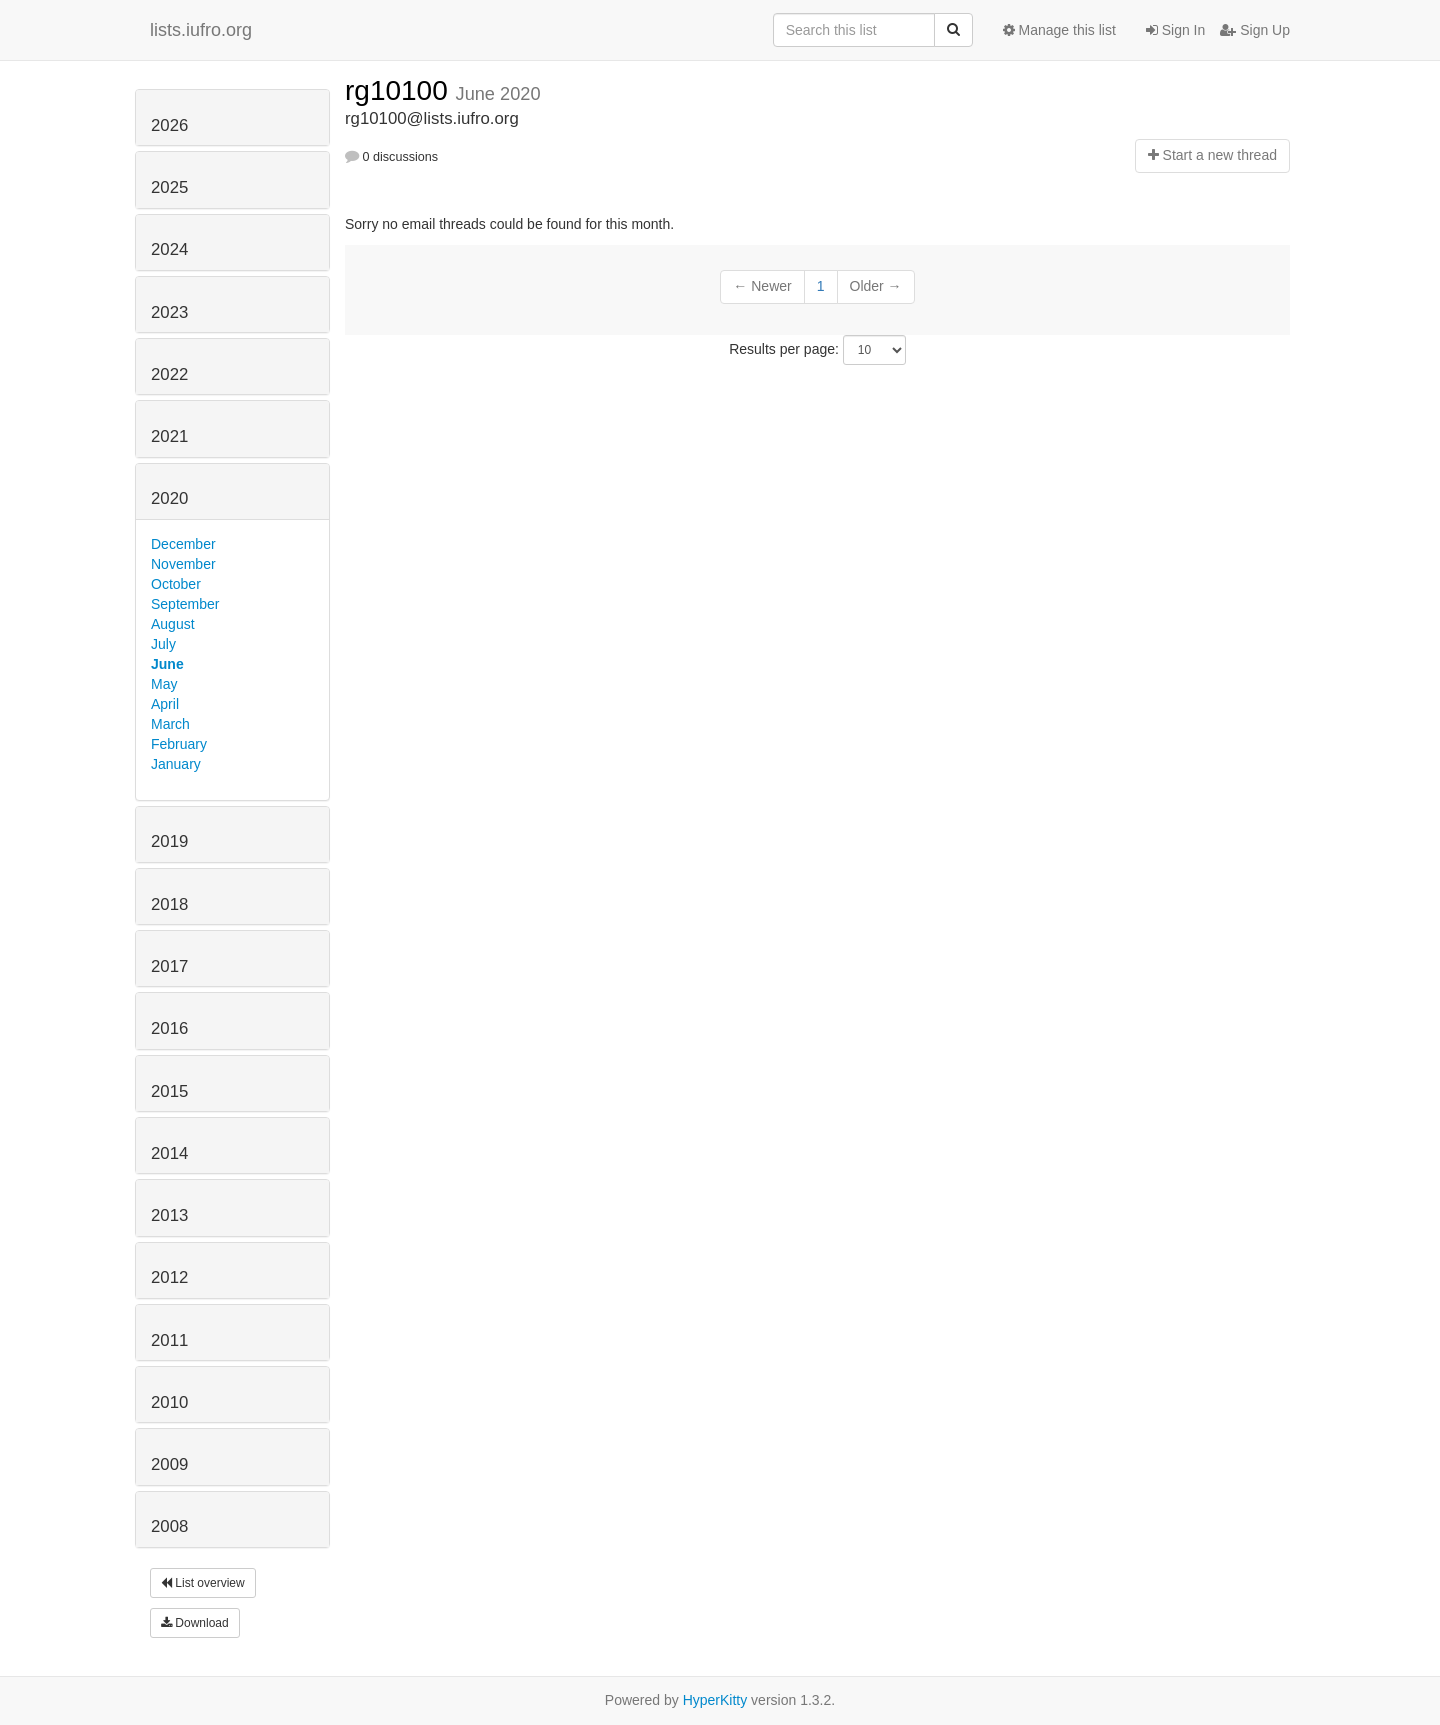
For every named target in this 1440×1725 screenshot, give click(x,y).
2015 (169, 1091)
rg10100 (400, 90)
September (185, 604)
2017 (169, 966)
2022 (169, 374)
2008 (169, 1526)
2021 (169, 436)
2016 (169, 1028)
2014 (169, 1153)
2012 (169, 1277)
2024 (169, 249)
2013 (169, 1215)
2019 (169, 841)
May (164, 684)
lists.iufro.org (201, 30)
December (183, 544)
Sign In (1175, 30)
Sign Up (1255, 30)
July (163, 644)
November (183, 564)
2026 (169, 125)
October (176, 584)
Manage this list (1059, 30)
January (176, 764)
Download (195, 1623)
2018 (169, 904)
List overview (203, 1583)
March (170, 724)
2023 (169, 312)
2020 (169, 498)
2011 (169, 1340)
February (179, 744)
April (165, 704)
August (173, 624)
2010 (169, 1402)
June (167, 664)
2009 (169, 1464)
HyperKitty (715, 1700)
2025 (169, 187)
